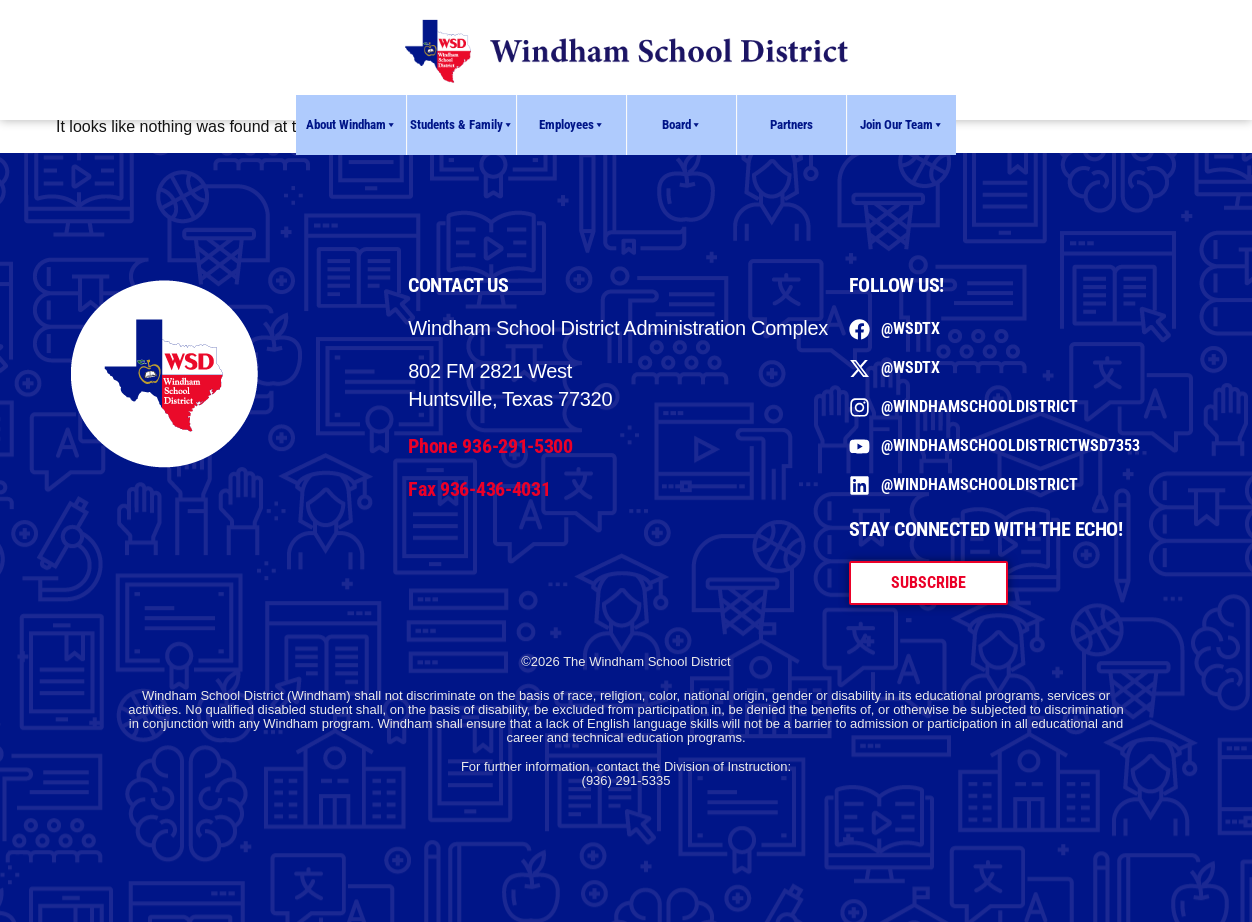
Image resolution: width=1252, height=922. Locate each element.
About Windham (351, 125)
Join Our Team (902, 125)
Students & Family (462, 125)
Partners (791, 124)
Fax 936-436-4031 (479, 489)
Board (682, 125)
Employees (572, 125)
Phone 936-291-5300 (490, 446)
